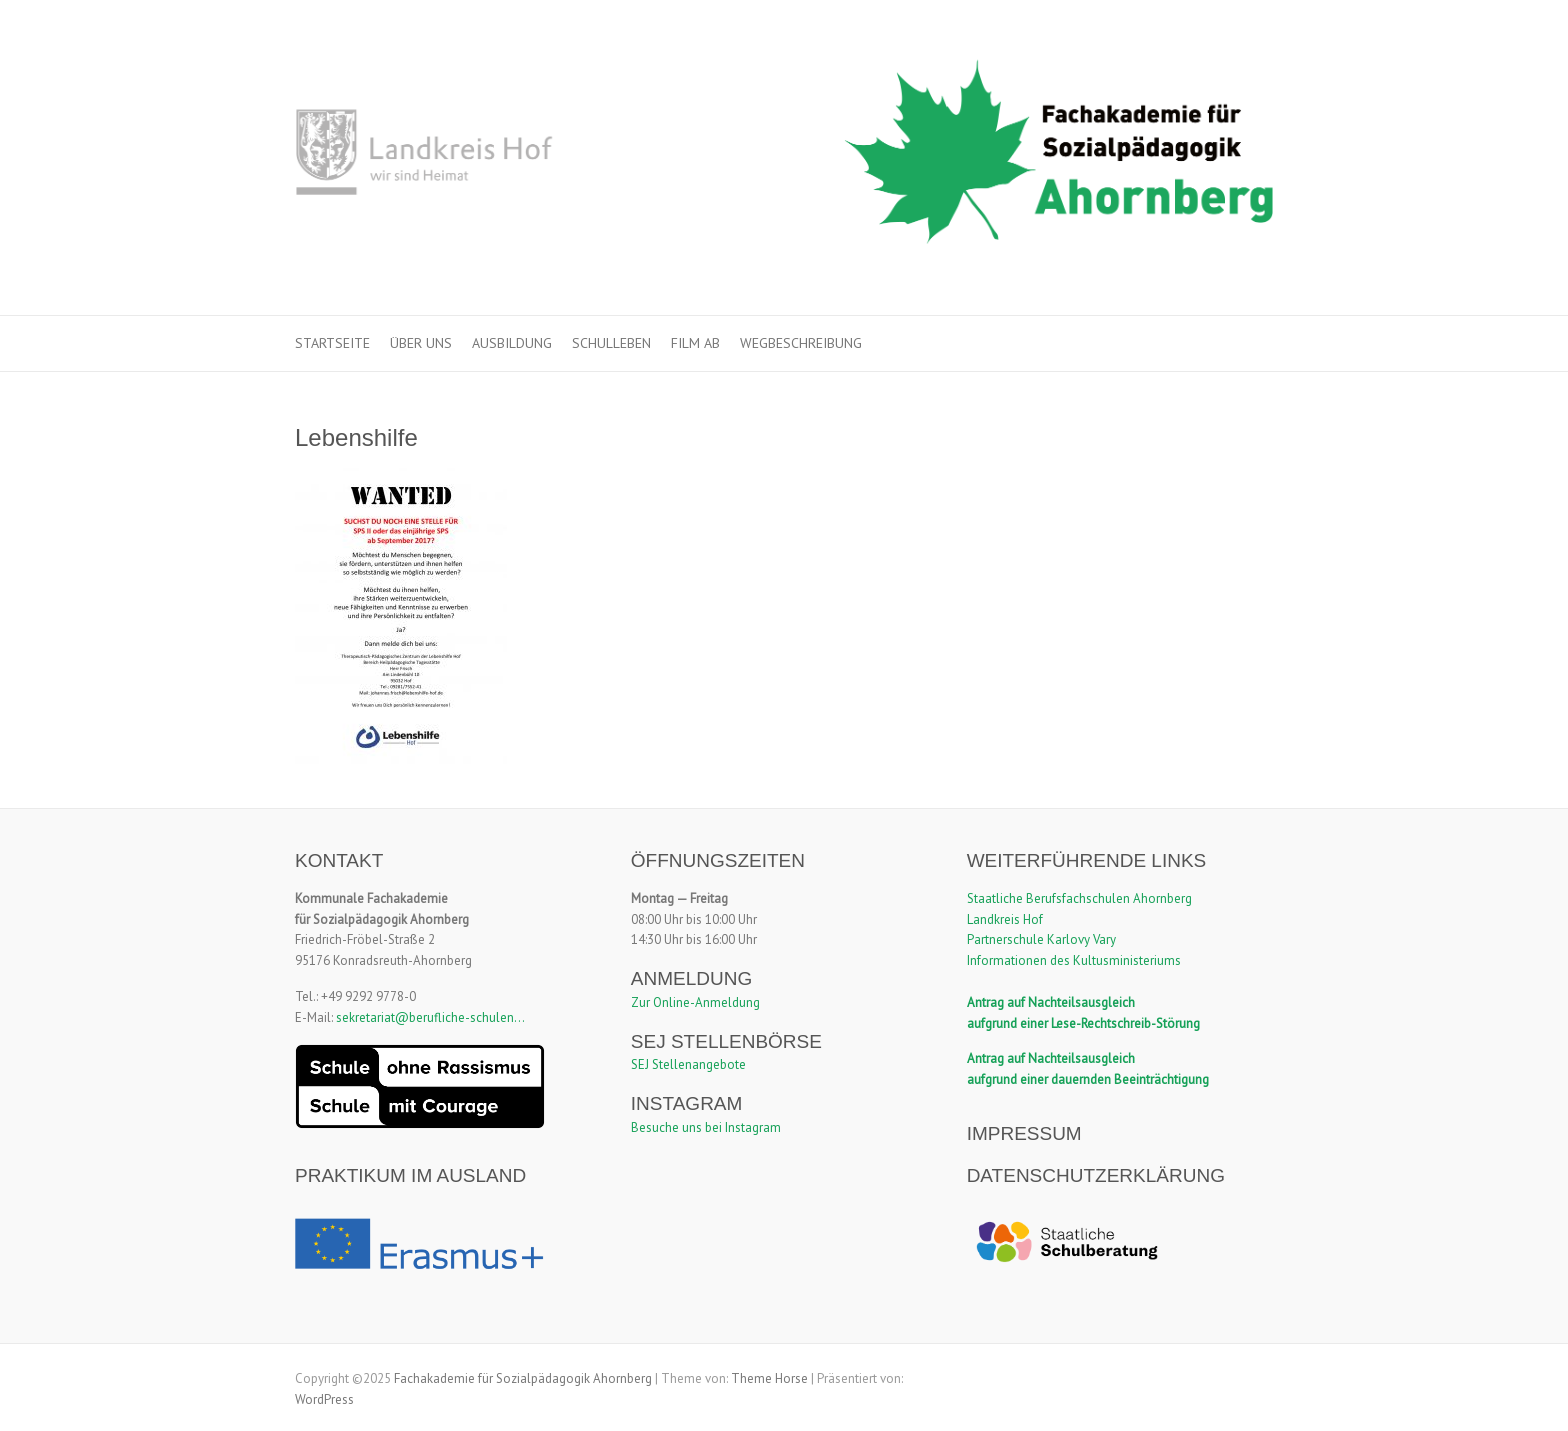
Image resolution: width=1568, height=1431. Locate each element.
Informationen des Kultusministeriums (1074, 960)
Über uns (421, 343)
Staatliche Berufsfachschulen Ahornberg (1079, 898)
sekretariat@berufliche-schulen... (430, 1017)
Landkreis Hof (1005, 919)
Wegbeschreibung (801, 343)
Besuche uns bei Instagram (706, 1127)
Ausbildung (512, 343)
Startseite (332, 343)
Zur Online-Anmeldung (695, 1002)
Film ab (695, 343)
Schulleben (611, 343)
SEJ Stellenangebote (688, 1064)
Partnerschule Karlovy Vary (1041, 939)
